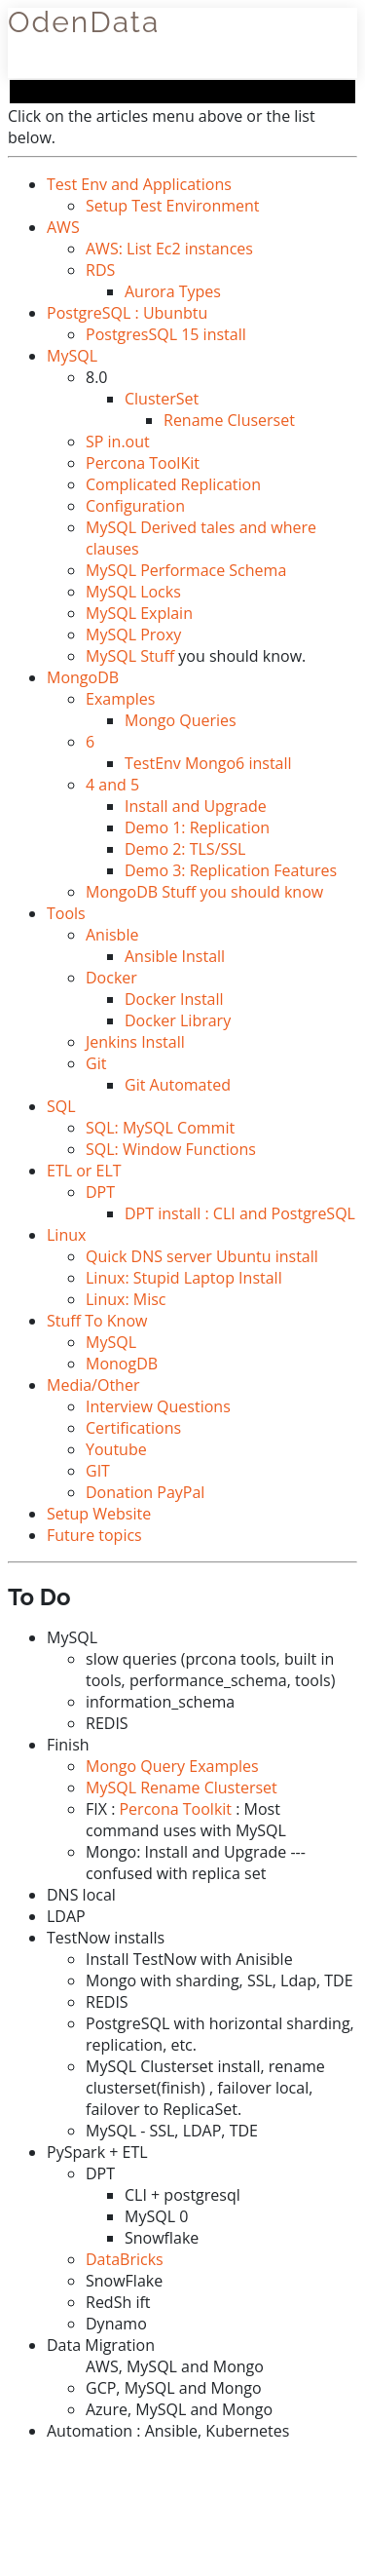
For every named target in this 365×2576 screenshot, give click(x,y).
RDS (100, 270)
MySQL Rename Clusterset (181, 1787)
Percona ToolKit (143, 463)
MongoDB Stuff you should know (204, 892)
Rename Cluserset (229, 420)
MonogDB (122, 1363)
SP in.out (118, 441)
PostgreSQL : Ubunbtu (127, 313)
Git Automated (178, 1085)
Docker (111, 977)
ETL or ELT (84, 1170)
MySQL (72, 355)
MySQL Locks (133, 591)
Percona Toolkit (175, 1809)
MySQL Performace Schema (186, 570)
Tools (66, 913)
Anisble (112, 934)
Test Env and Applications (139, 184)
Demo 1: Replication (197, 827)
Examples (120, 699)
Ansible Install (175, 956)
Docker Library (178, 1020)
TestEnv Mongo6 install (208, 763)
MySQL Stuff (130, 656)
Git (96, 1063)
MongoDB (83, 677)
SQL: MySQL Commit (160, 1127)
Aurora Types (173, 291)
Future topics (94, 1535)
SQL (61, 1106)
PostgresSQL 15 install (166, 334)
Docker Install (174, 999)
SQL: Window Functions (171, 1149)
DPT (100, 1192)
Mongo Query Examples (172, 1766)
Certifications (133, 1428)
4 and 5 (112, 784)
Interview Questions (158, 1406)
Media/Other (93, 1385)
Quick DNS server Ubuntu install (202, 1256)
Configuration (135, 506)
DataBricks (125, 2259)
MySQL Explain (139, 613)
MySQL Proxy (133, 634)
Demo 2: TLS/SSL (185, 849)
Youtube (116, 1449)
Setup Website (99, 1513)
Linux (66, 1235)
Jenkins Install (135, 1042)
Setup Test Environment (173, 205)
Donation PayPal (145, 1492)
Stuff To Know (97, 1320)
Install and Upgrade (196, 806)
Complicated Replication (173, 484)
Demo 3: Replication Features (231, 870)
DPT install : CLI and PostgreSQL (240, 1213)
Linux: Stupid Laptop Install (184, 1277)
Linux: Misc (125, 1299)
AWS (63, 227)
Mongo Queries (181, 720)
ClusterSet (162, 398)
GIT (98, 1470)
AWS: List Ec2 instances (169, 248)
